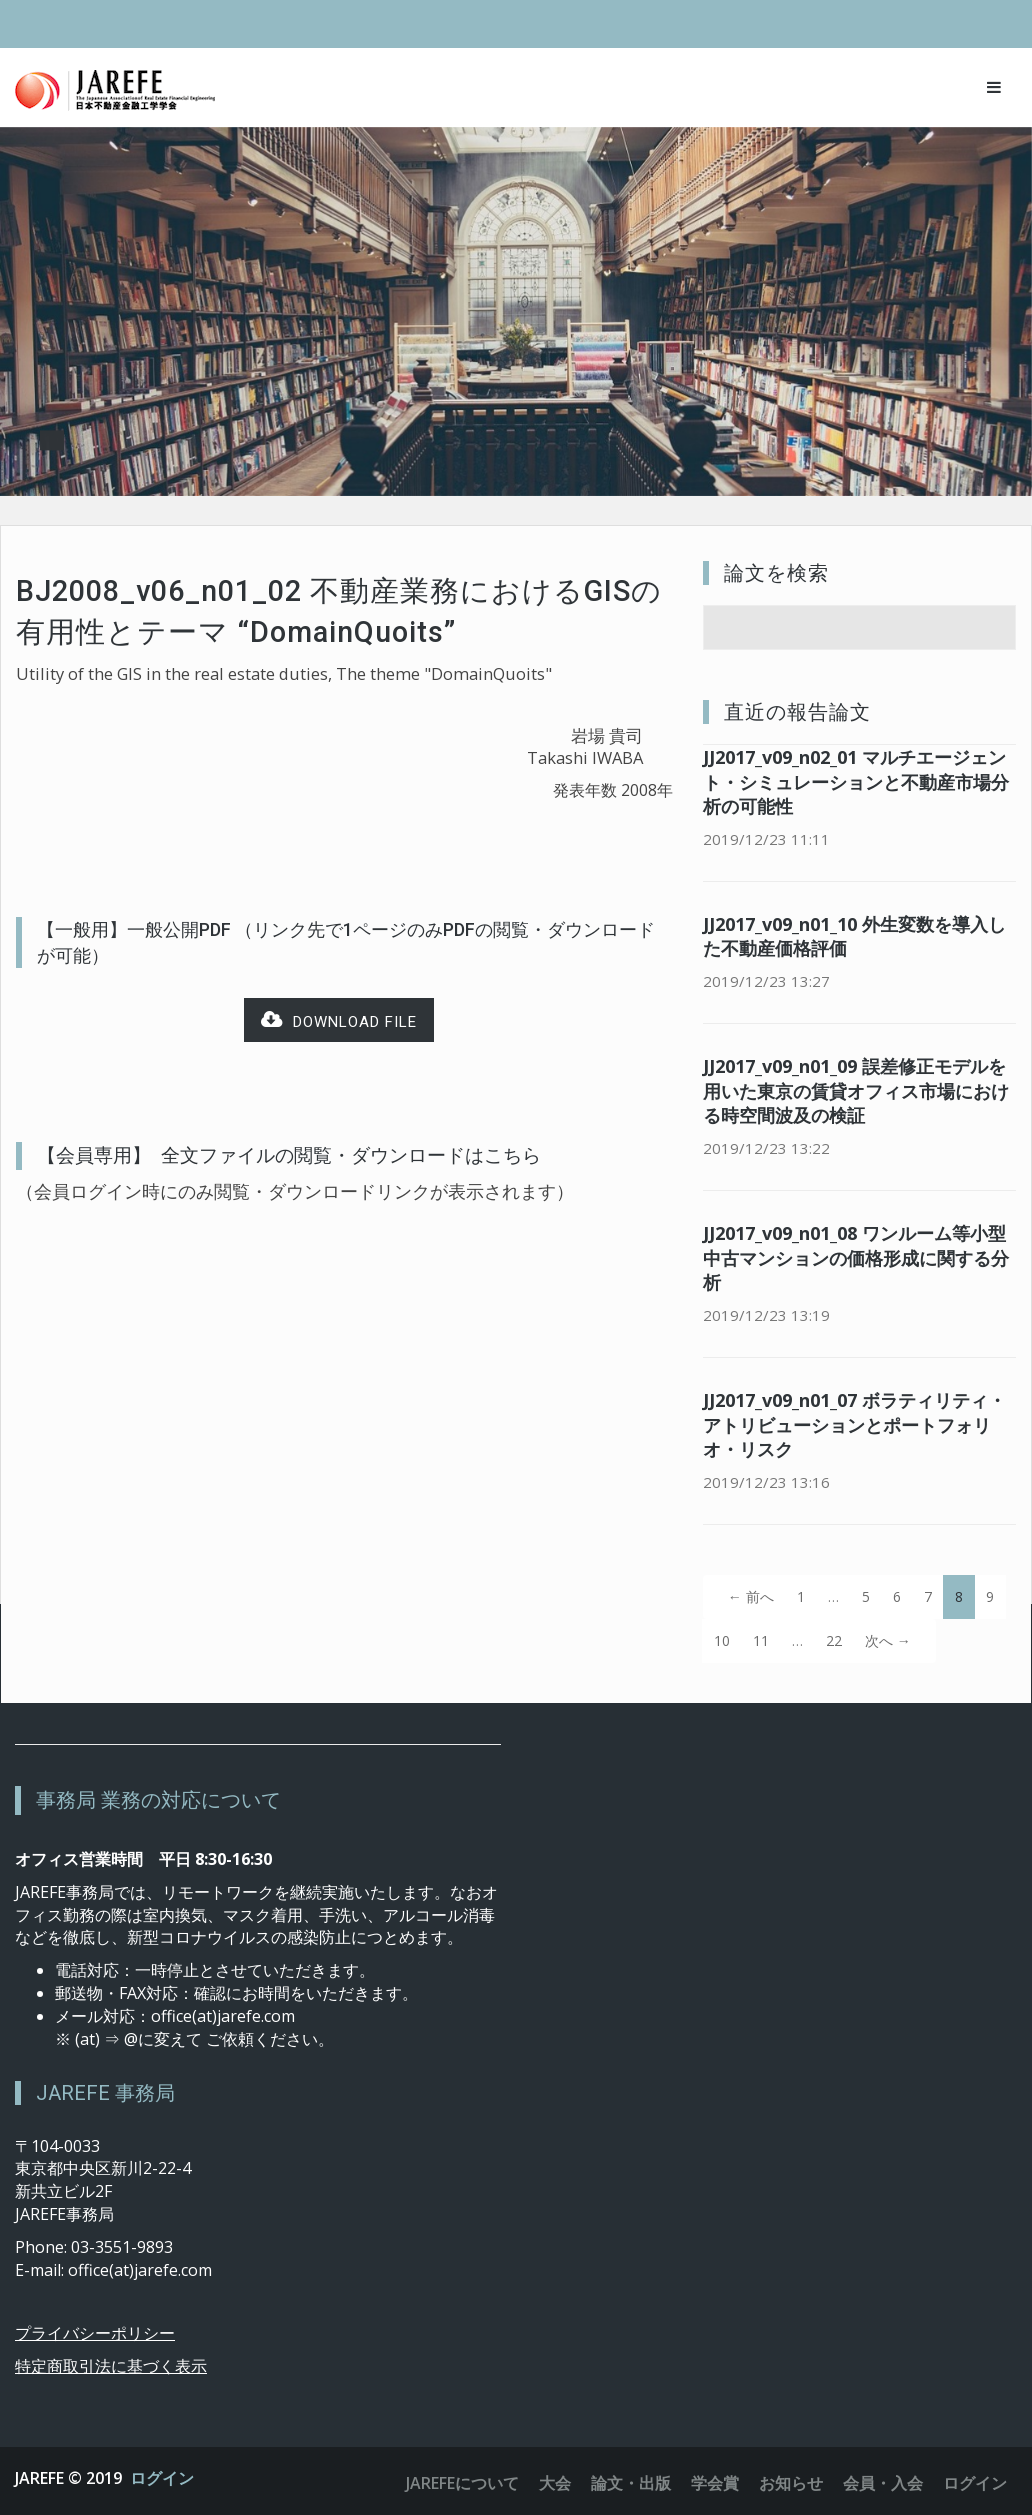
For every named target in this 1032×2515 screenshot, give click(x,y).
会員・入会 (883, 2483)
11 (761, 1640)
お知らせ (791, 2483)
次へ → (888, 1640)
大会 (555, 2483)
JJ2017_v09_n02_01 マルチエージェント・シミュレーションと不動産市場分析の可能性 (856, 782)
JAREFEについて (462, 2483)
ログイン (162, 2478)
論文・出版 (631, 2483)
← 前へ (751, 1596)
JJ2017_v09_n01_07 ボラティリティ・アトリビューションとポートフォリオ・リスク (854, 1425)
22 (834, 1640)
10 (722, 1640)
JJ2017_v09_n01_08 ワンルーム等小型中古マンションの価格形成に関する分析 (856, 1258)
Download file (339, 1020)
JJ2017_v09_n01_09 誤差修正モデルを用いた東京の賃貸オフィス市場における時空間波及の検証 (856, 1091)
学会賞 (715, 2483)
